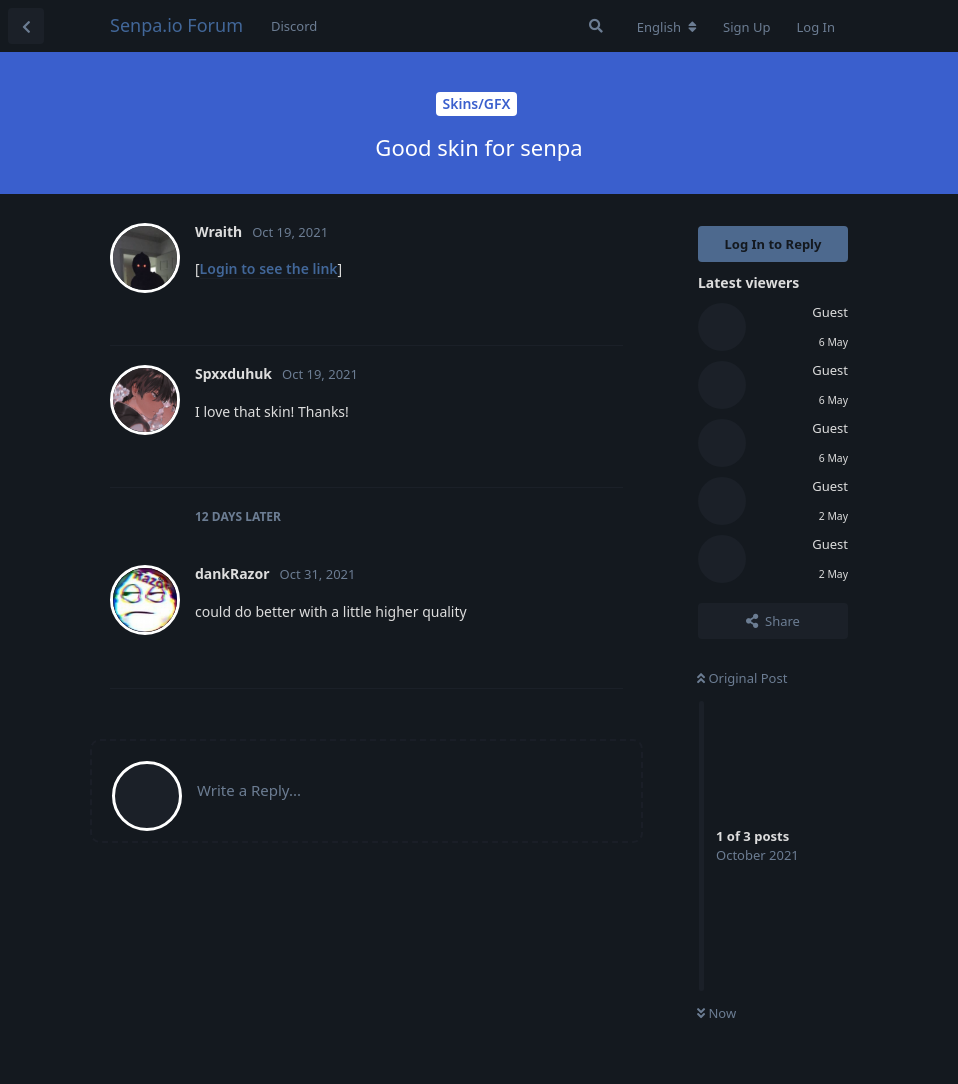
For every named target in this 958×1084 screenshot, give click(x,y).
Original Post (742, 678)
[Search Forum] (596, 26)
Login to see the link (269, 268)
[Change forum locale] (667, 27)
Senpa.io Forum (176, 25)
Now (716, 1013)
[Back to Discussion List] (26, 26)
